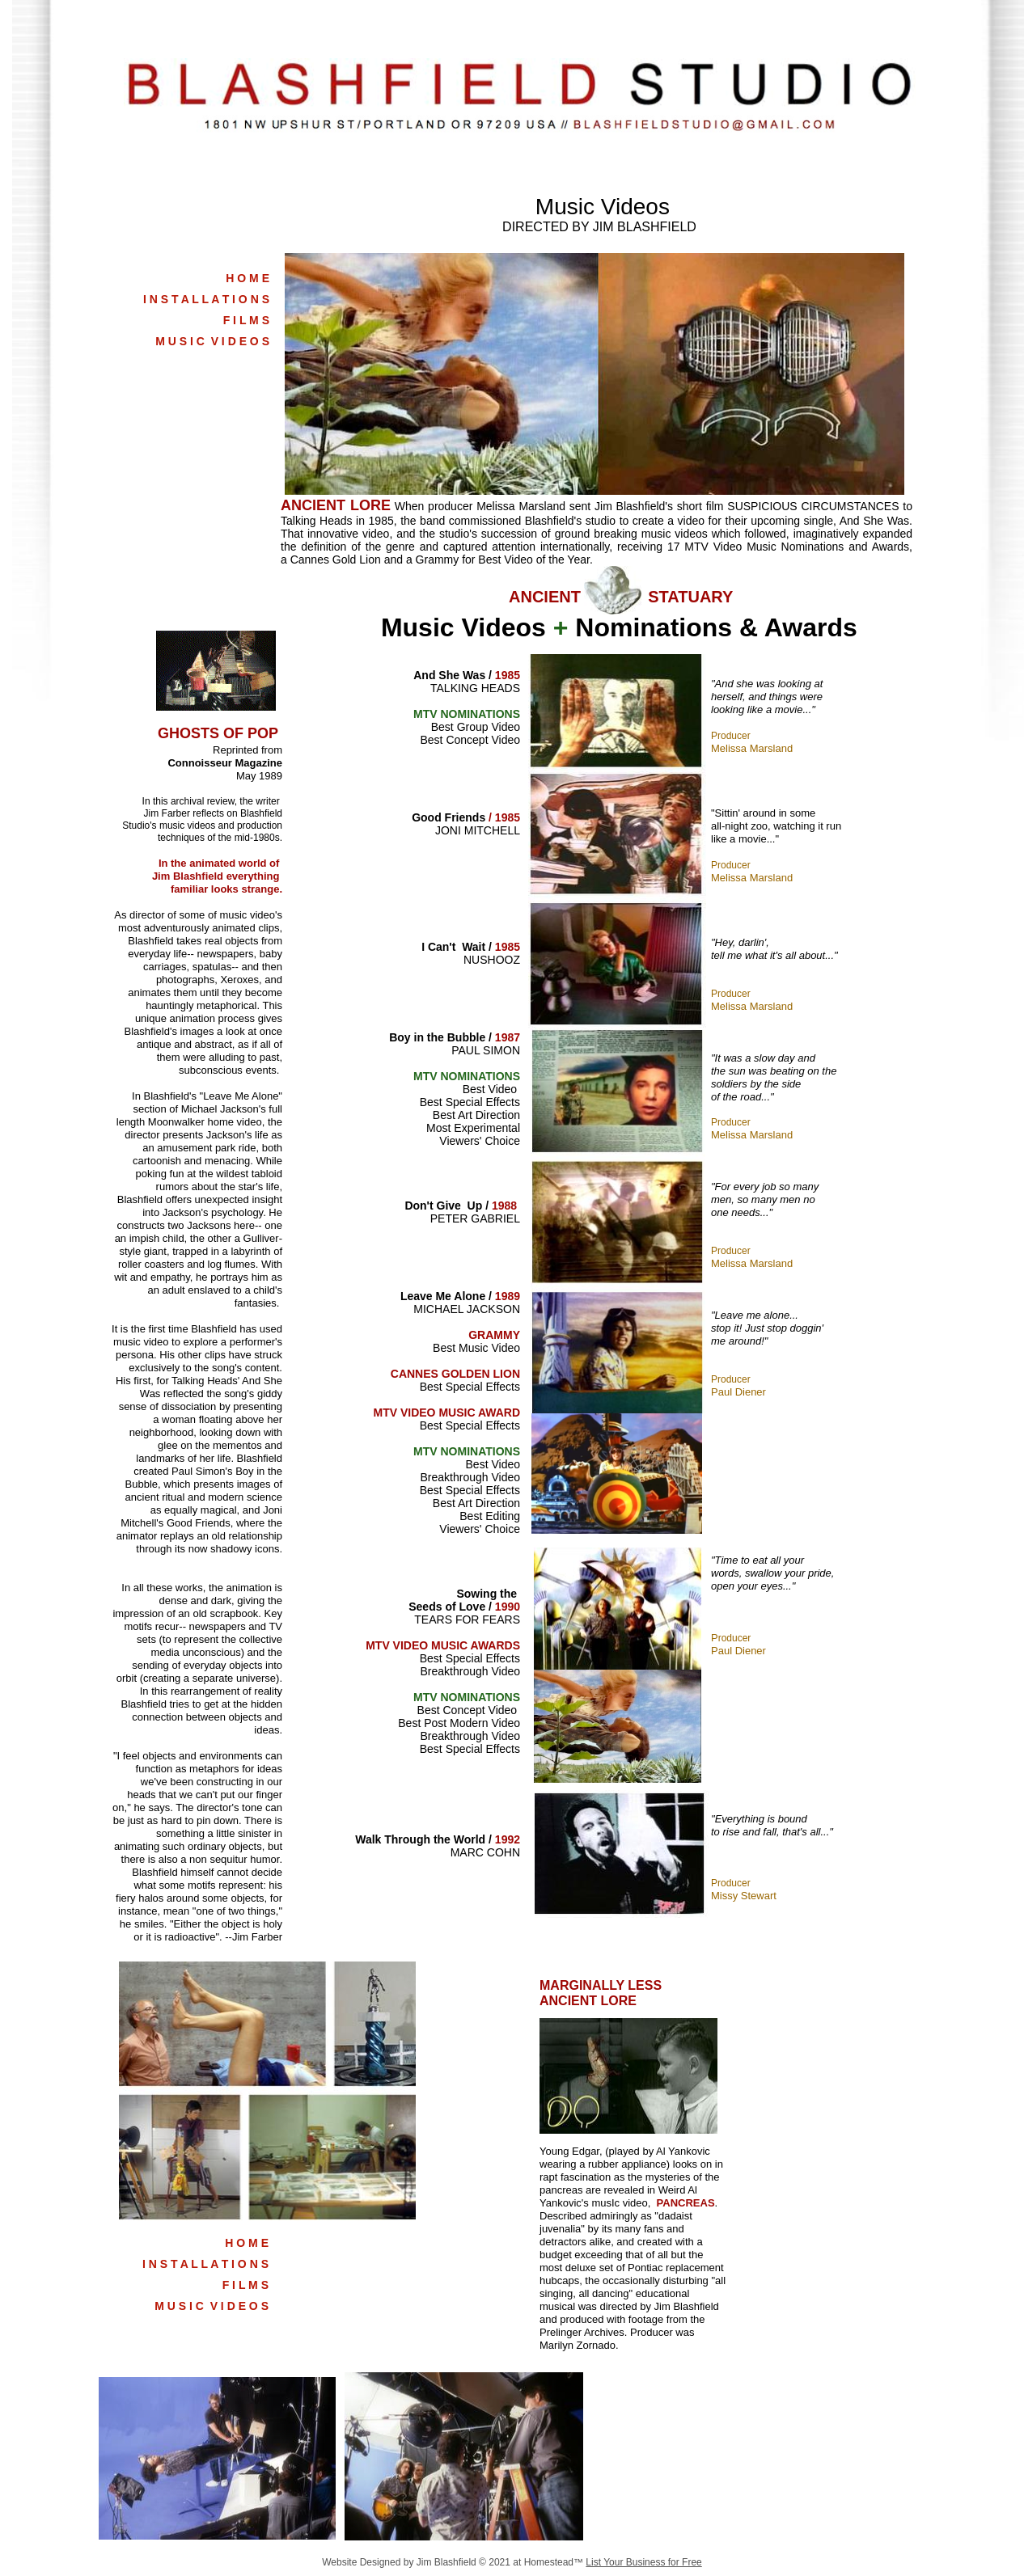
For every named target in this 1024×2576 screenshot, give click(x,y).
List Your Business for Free (643, 2562)
